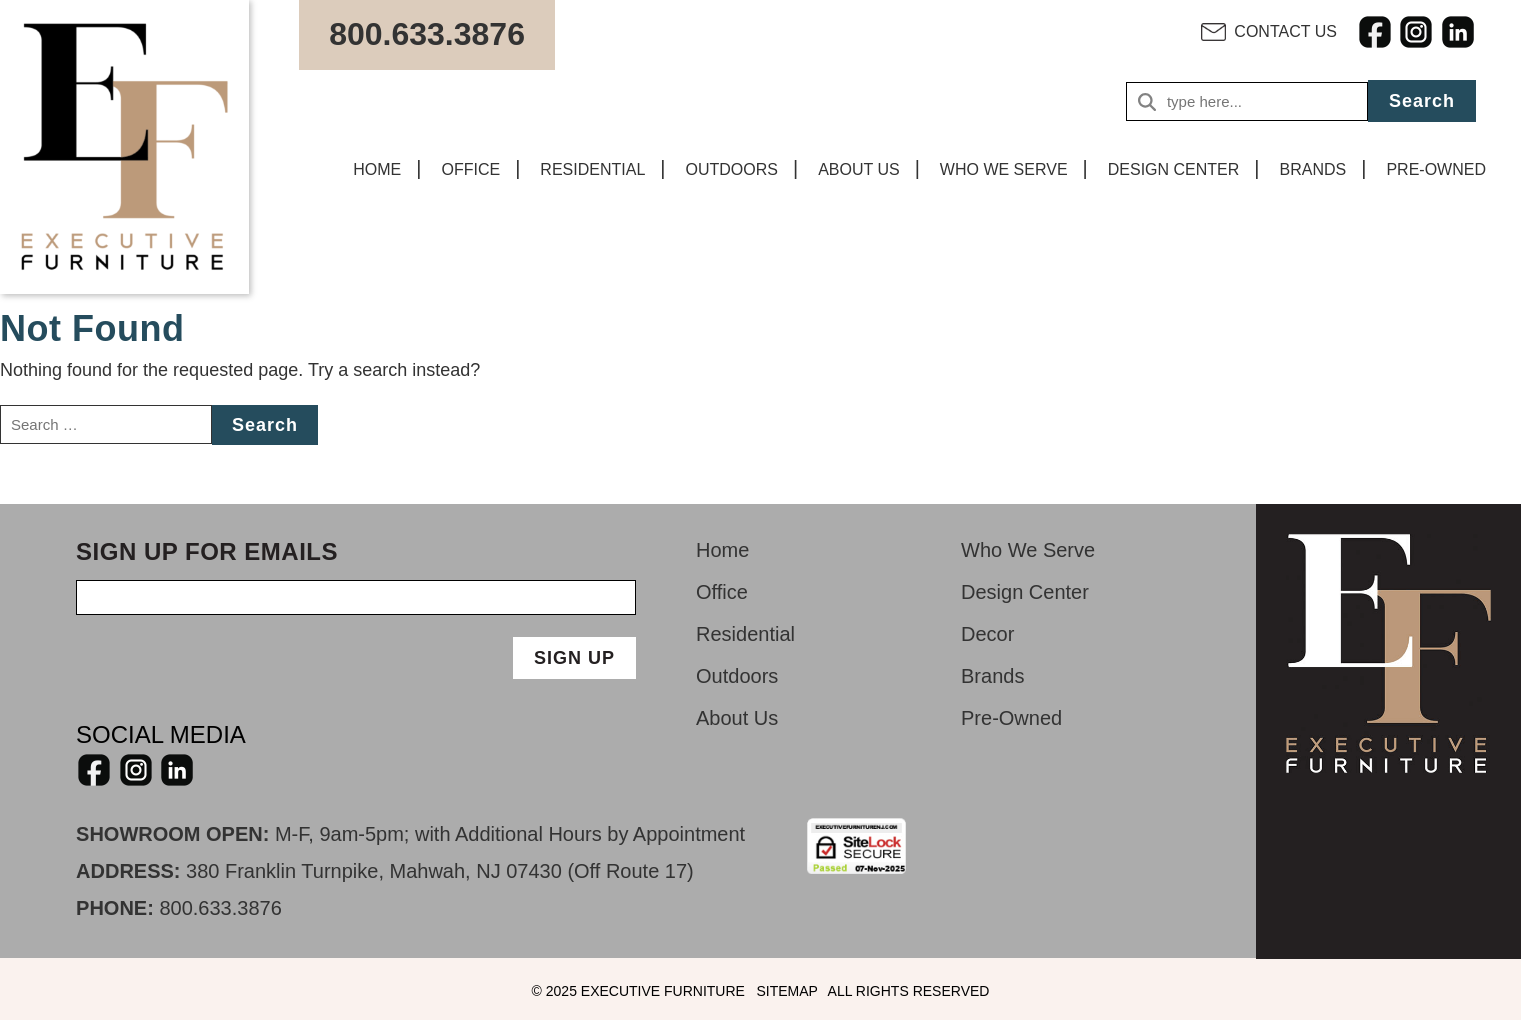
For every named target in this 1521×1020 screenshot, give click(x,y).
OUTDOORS (731, 169)
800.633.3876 (220, 908)
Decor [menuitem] (987, 634)
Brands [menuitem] (992, 676)
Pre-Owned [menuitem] (1011, 718)
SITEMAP (787, 991)
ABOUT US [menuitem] (859, 169)
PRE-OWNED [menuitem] (1436, 169)
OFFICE (470, 169)
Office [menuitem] (722, 592)
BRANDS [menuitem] (1313, 169)
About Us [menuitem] (737, 718)
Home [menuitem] (722, 550)
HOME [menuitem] (377, 169)
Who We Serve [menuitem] (1028, 550)
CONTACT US (1285, 31)
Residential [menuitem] (745, 634)
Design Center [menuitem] (1025, 592)
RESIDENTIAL (592, 169)
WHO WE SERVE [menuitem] (1004, 169)
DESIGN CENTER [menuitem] (1174, 169)
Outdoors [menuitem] (737, 676)
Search (1422, 101)
